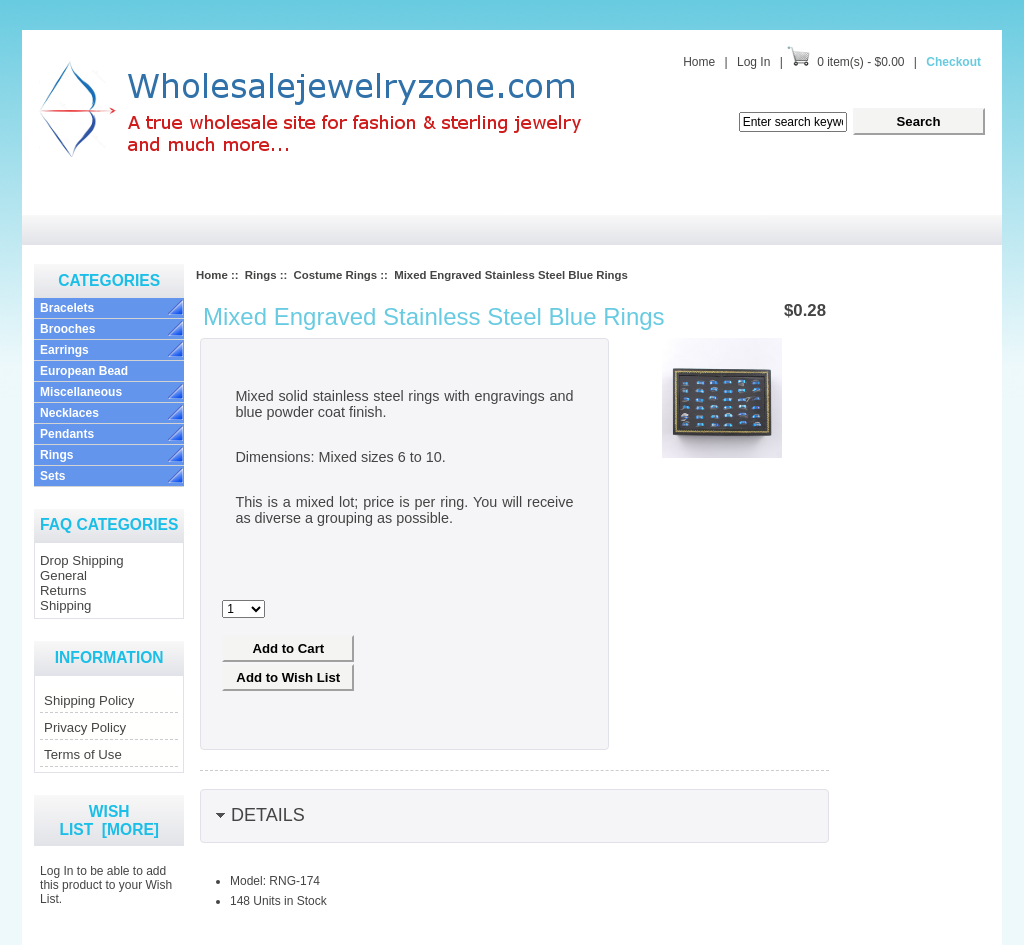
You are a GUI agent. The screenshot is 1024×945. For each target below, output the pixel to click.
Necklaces (69, 413)
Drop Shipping (82, 560)
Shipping (65, 605)
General (63, 575)
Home (699, 62)
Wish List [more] (109, 820)
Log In (753, 62)
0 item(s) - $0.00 (860, 62)
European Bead (84, 371)
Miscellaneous (81, 392)
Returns (63, 590)
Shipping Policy (89, 700)
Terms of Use (83, 754)
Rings (56, 455)
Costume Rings (336, 275)
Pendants (67, 434)
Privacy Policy (85, 727)
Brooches (67, 329)
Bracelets (67, 308)
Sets (52, 476)
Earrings (64, 350)
